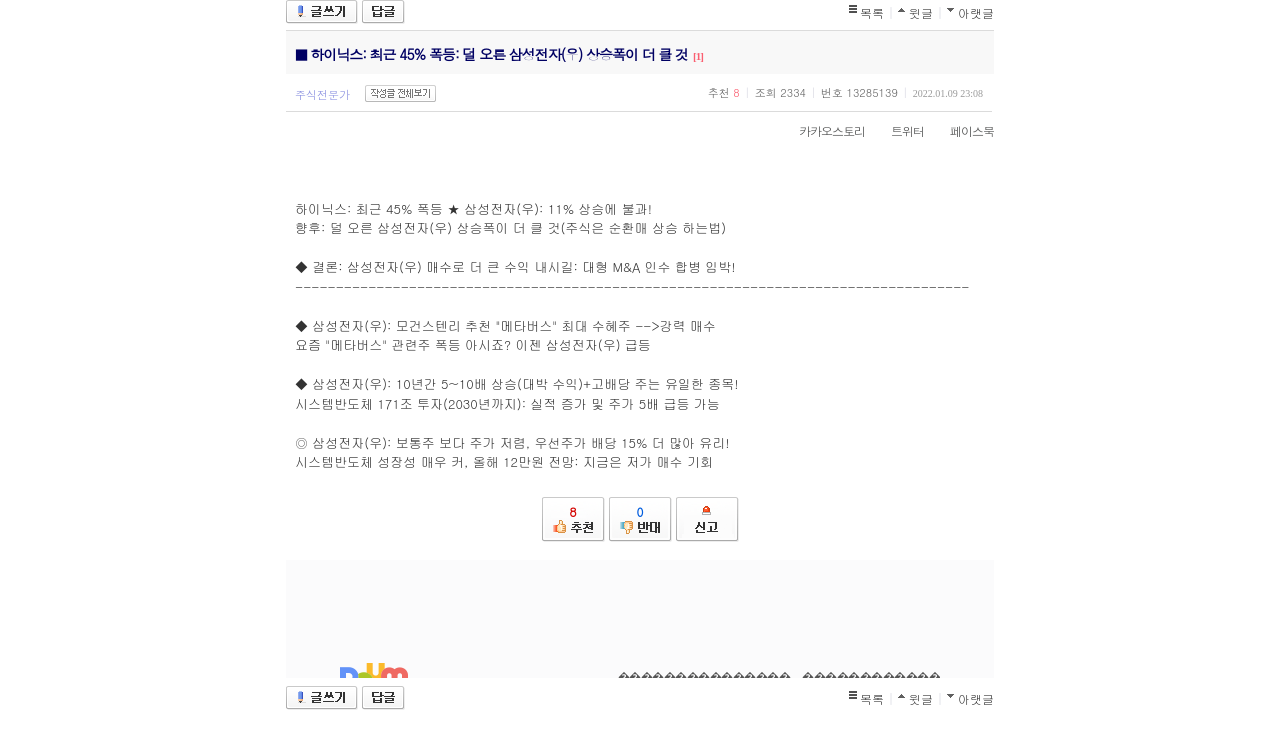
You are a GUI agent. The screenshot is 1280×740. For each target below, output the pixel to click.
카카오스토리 (822, 130)
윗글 (921, 12)
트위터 (897, 130)
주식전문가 (322, 94)
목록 (872, 12)
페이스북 (962, 130)
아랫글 (976, 12)
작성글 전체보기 (400, 93)
